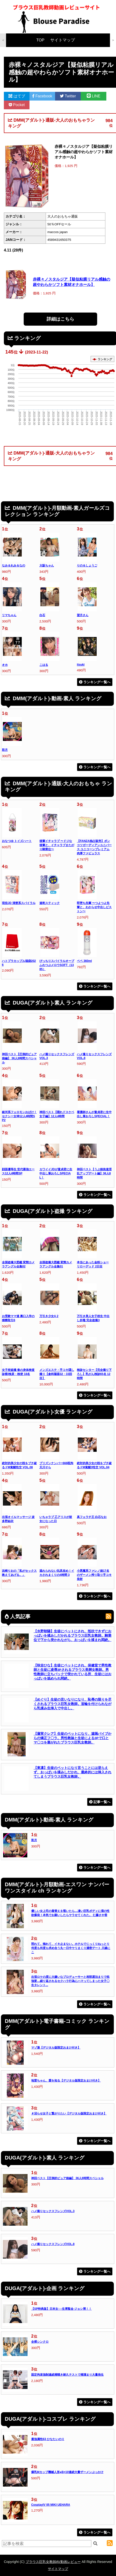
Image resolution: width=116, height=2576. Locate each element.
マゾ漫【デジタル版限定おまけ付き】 (55, 2047)
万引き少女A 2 (48, 1316)
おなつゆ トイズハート (17, 841)
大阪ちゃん (46, 565)
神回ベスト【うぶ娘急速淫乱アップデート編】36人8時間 (94, 1173)
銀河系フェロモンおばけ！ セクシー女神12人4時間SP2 (19, 1116)
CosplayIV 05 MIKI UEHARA (50, 2504)
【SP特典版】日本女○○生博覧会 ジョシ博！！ (61, 2308)
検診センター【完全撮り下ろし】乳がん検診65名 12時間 (94, 1374)
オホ (5, 665)
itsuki (81, 664)
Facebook (42, 96)
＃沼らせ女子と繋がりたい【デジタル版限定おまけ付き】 (69, 2113)
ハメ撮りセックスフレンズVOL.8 (52, 2244)
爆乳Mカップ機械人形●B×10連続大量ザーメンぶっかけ (67, 2472)
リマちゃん (9, 615)
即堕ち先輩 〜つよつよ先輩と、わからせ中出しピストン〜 (94, 907)
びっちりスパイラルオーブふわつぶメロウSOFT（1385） (56, 965)
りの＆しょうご (87, 565)
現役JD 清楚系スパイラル (19, 903)
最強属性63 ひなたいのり (47, 2439)
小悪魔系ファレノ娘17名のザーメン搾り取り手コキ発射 (94, 1575)
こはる (43, 665)
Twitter (68, 96)
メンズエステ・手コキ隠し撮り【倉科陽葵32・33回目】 (56, 1374)
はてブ (16, 96)
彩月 (5, 750)
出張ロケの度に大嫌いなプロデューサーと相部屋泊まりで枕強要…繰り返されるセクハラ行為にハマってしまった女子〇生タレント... (70, 1981)
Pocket (17, 105)
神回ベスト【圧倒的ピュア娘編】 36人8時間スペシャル (19, 1058)
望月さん (82, 615)
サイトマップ (62, 40)
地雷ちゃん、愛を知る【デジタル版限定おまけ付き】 (66, 2080)
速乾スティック (49, 903)
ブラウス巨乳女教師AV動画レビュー (53, 2562)
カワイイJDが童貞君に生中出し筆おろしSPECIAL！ (55, 1173)
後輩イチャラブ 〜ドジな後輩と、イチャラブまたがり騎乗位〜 (56, 845)
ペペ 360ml (84, 961)
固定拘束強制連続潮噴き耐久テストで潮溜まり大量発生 (67, 2374)
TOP (40, 40)
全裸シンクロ (40, 2341)
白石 (42, 615)
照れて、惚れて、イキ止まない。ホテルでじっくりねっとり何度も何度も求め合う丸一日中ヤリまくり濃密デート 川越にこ (70, 1948)
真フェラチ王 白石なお (92, 1517)
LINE (94, 96)
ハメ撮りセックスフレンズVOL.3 (52, 2211)
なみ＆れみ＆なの (13, 565)
